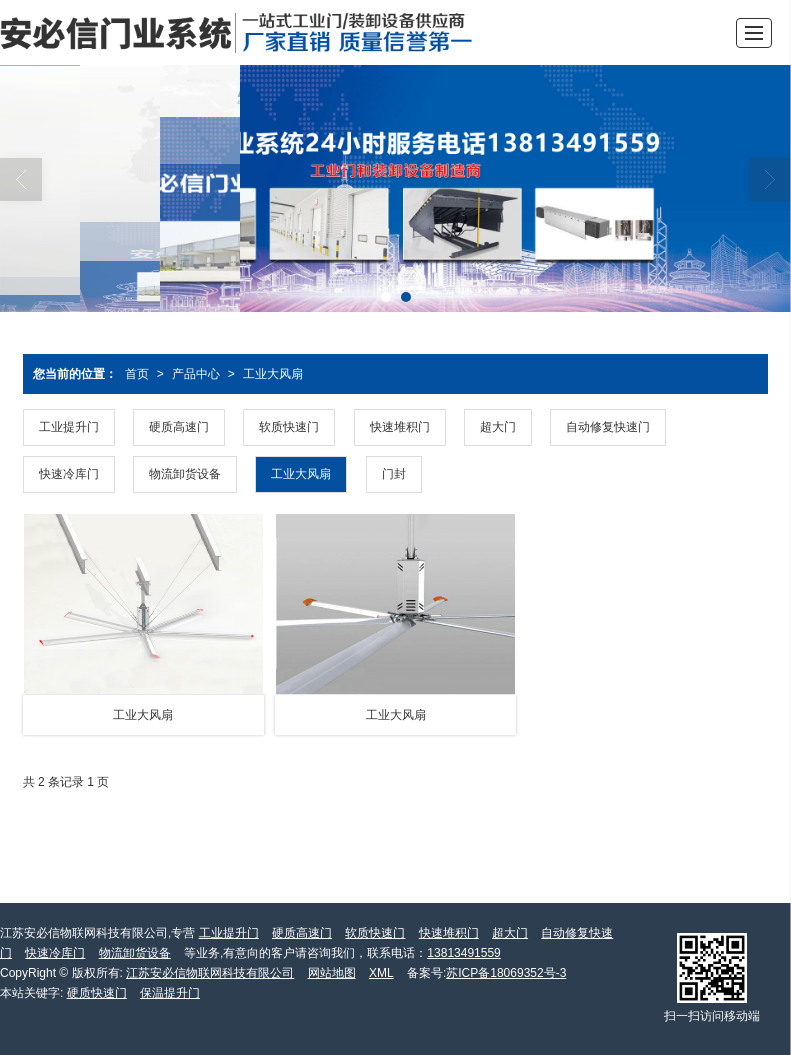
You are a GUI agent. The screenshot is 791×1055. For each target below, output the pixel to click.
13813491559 (463, 953)
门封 (394, 474)
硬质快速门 (97, 993)
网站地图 (332, 973)
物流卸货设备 (185, 474)
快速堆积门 (400, 427)
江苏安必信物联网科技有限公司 (210, 973)
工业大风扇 (273, 374)
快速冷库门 (69, 474)
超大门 (498, 427)
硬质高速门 (179, 427)
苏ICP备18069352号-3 (506, 973)
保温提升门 (170, 993)
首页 (137, 374)
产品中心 (196, 374)
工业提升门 (69, 427)
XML (381, 973)
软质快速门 (289, 427)
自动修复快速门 (608, 427)
